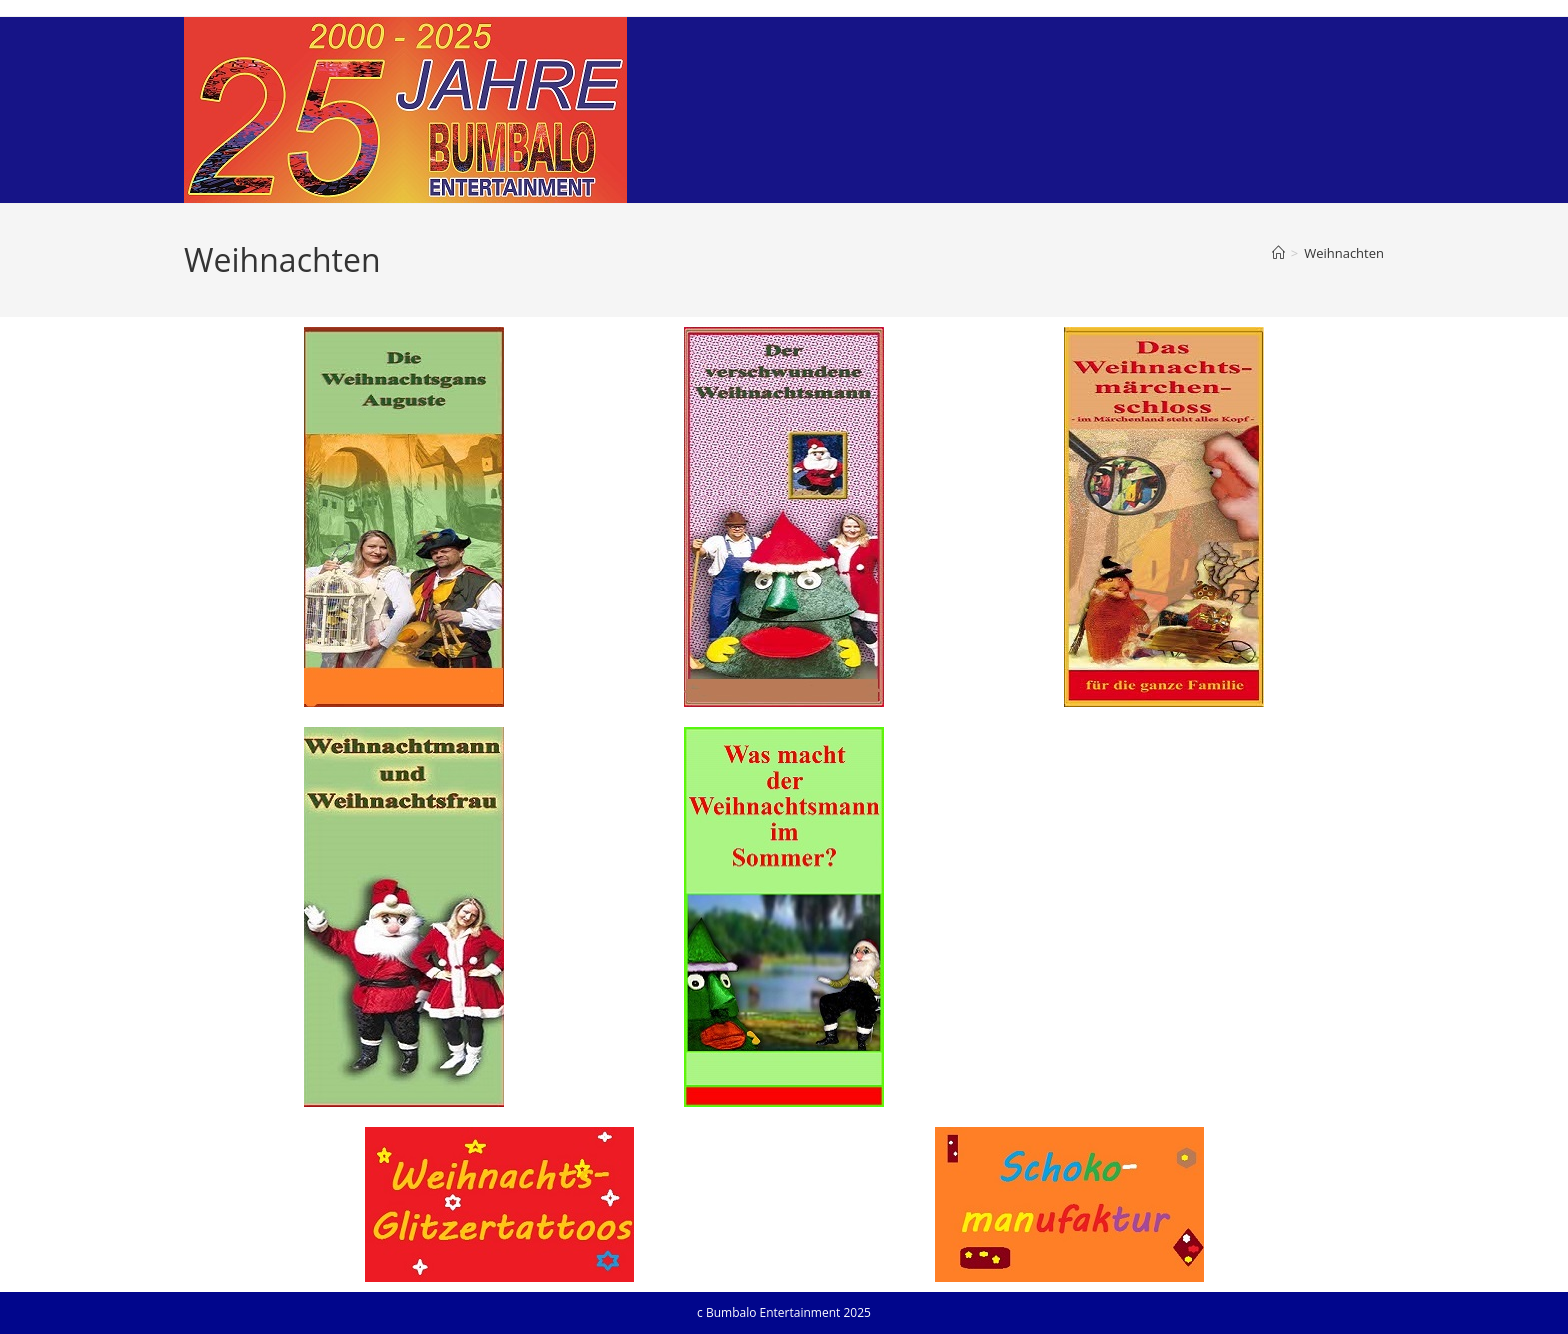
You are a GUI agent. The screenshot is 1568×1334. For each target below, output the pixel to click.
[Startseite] (1278, 253)
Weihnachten (1344, 253)
